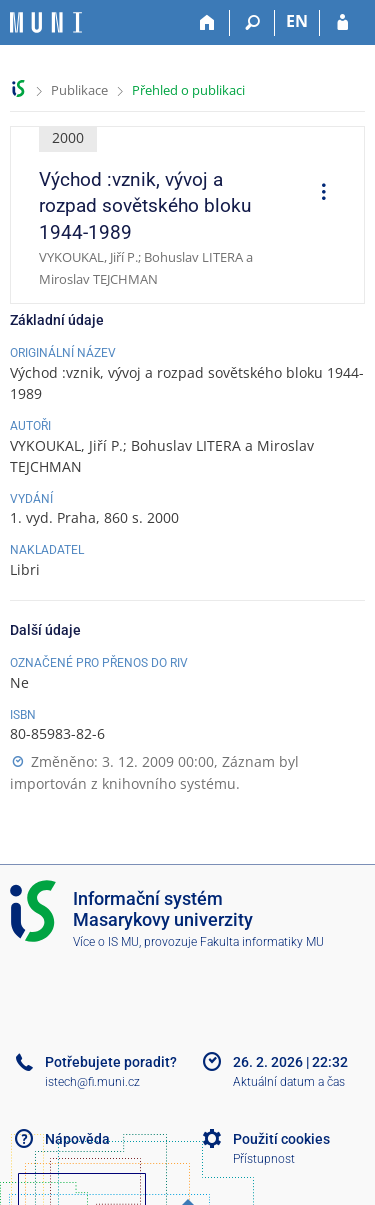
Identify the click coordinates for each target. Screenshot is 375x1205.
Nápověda (77, 1139)
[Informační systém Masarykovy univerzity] (46, 22)
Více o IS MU (106, 942)
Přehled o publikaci (188, 90)
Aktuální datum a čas (289, 1082)
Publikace (79, 90)
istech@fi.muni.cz (92, 1082)
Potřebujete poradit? (111, 1062)
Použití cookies (281, 1139)
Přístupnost (264, 1159)
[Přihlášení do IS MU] (342, 23)
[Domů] (207, 23)
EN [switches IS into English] (297, 21)
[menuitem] (317, 194)
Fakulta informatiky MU (262, 942)
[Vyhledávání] (252, 23)
